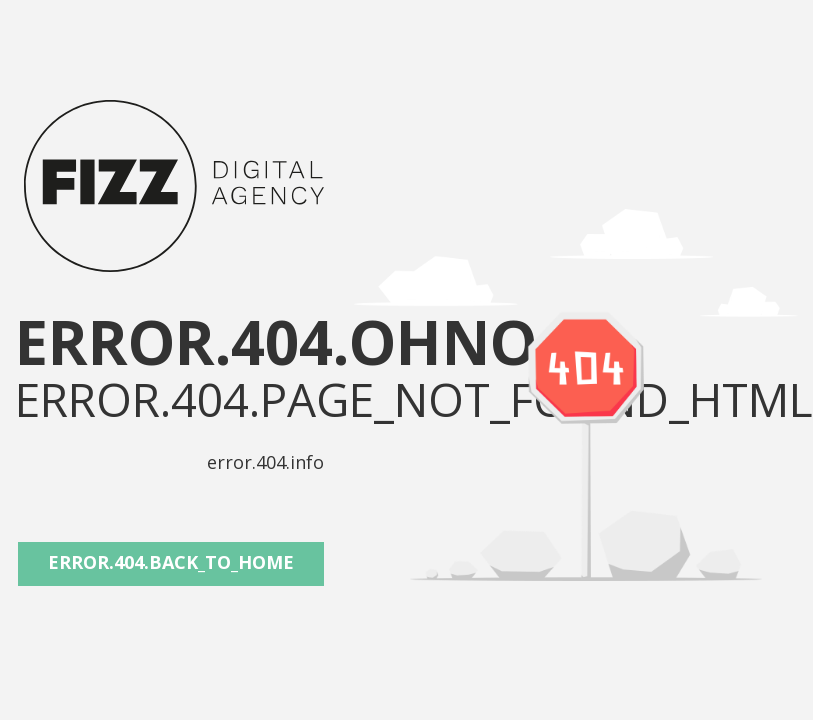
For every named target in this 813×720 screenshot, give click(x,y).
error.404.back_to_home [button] (171, 562)
